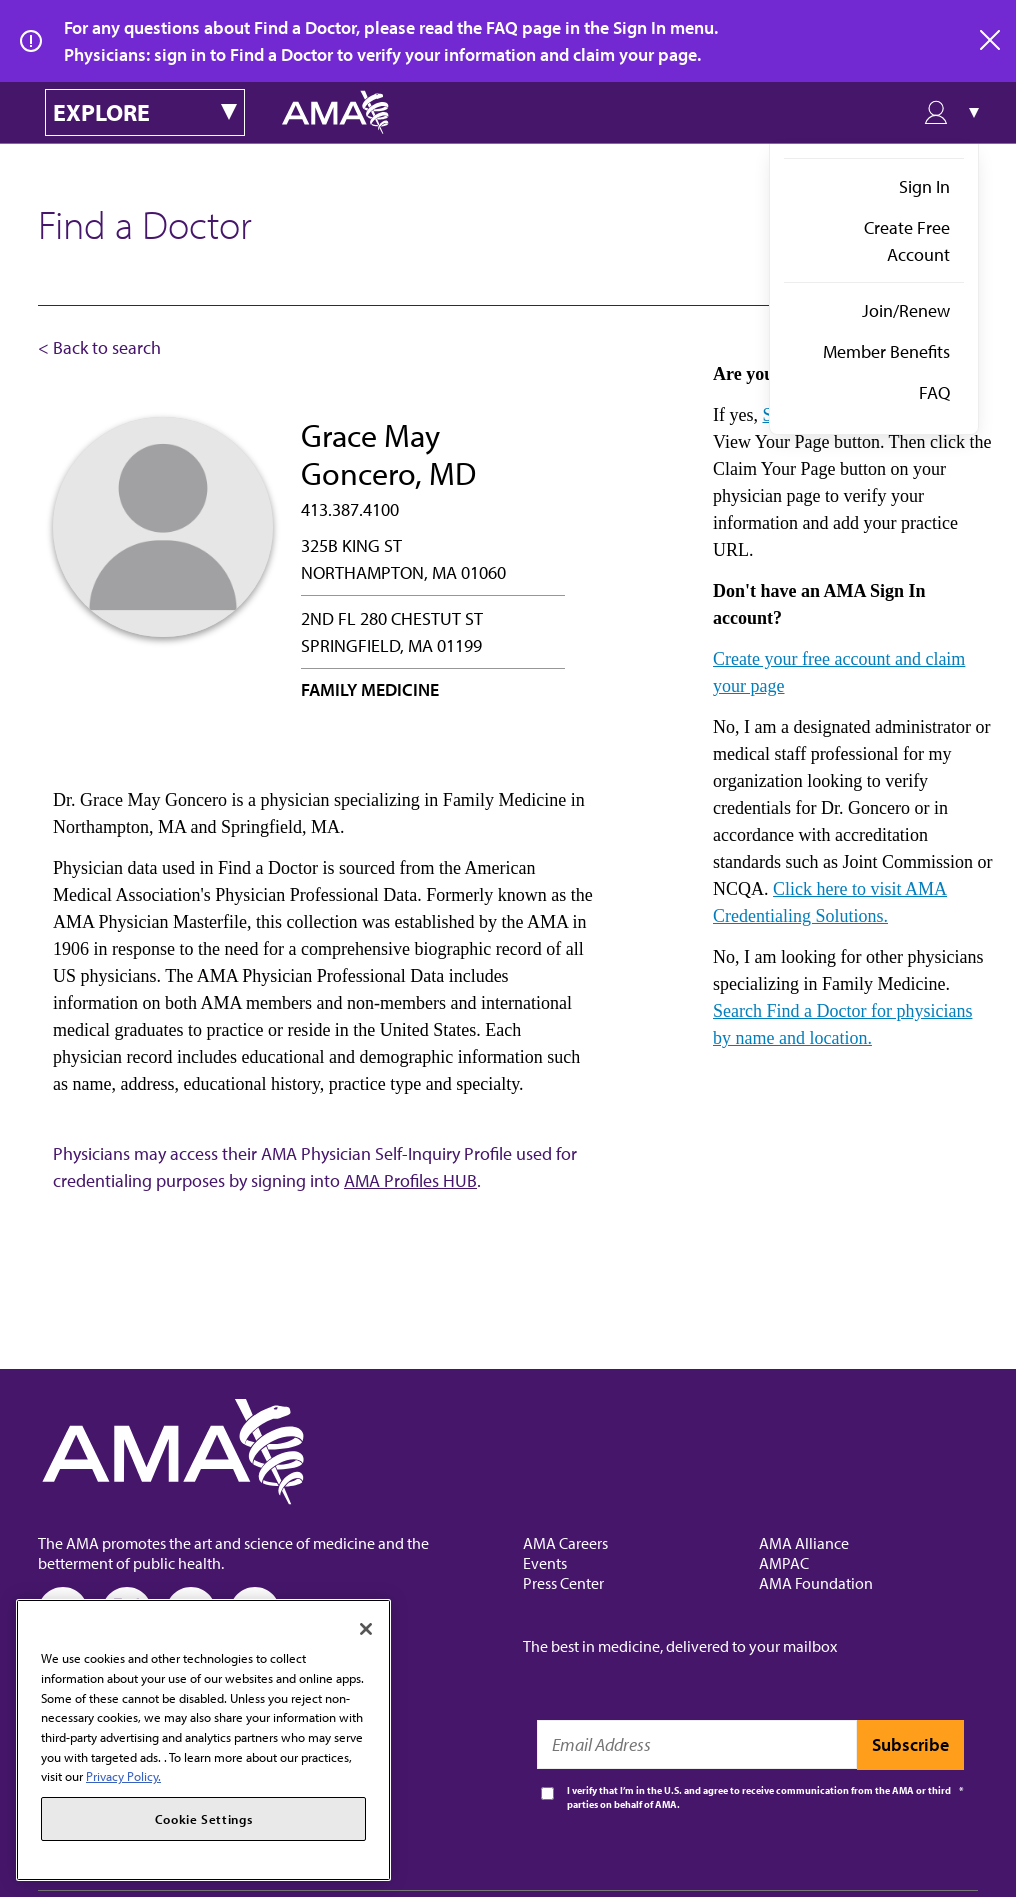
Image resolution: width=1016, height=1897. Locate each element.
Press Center (563, 1583)
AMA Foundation (816, 1583)
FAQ (934, 392)
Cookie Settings (204, 1819)
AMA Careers (565, 1543)
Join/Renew (906, 310)
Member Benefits (886, 351)
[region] (203, 1740)
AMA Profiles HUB (410, 1180)
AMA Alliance (804, 1543)
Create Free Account (907, 241)
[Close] (366, 1629)
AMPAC (784, 1563)
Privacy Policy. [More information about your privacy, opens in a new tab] (123, 1776)
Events (545, 1563)
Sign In (924, 186)
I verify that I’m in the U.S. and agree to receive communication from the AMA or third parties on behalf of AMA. (759, 1797)
